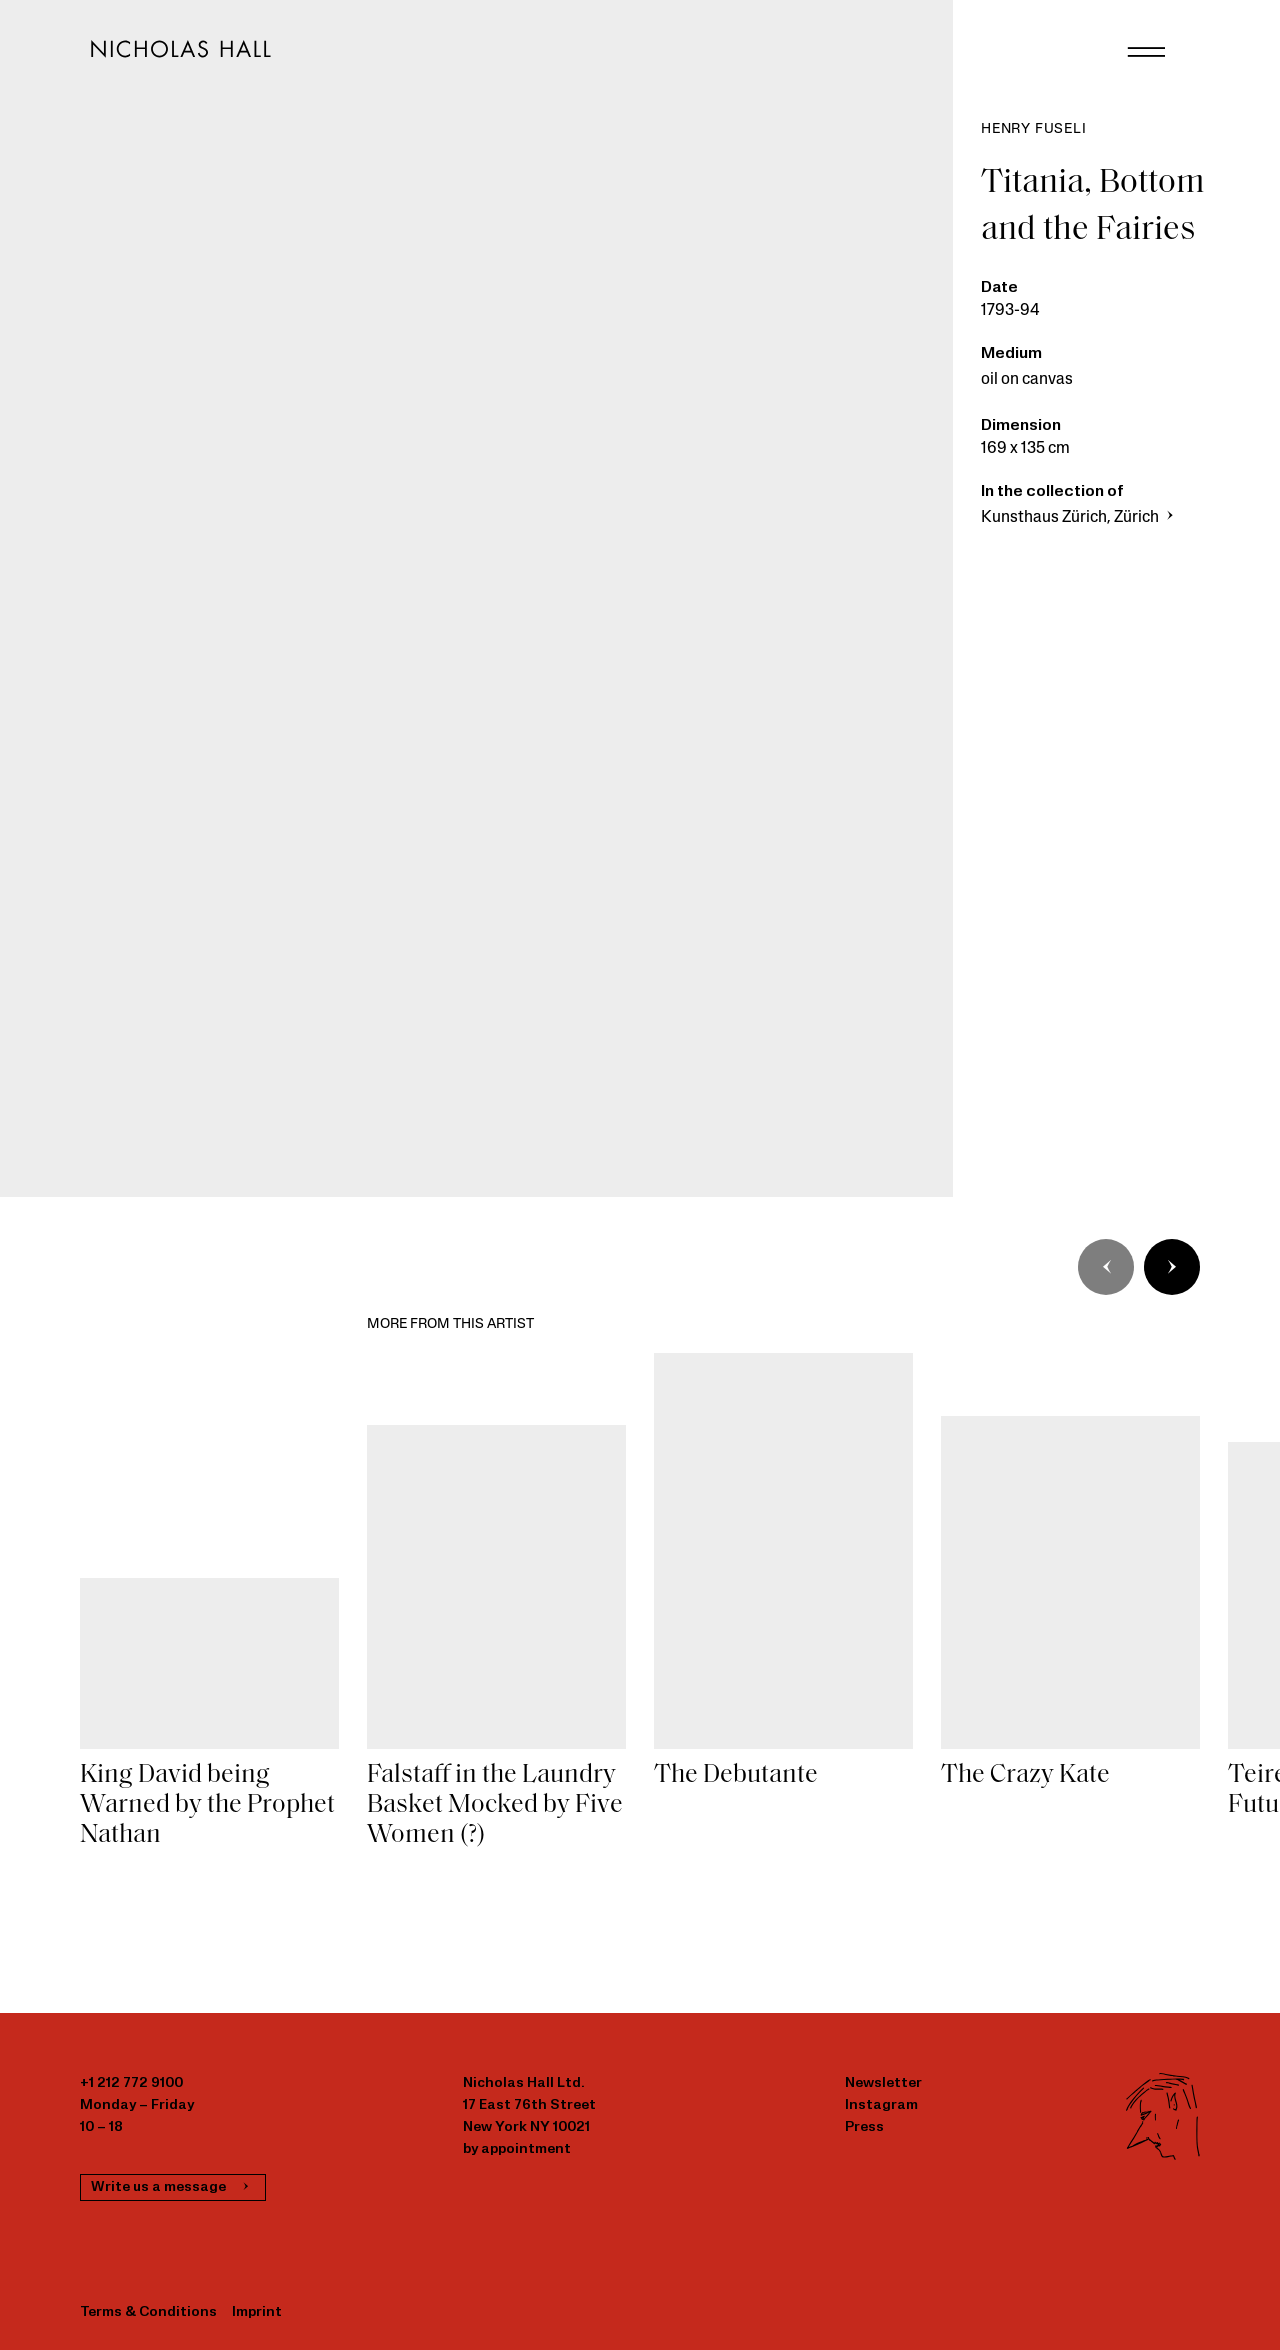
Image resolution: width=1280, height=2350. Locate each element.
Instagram (881, 2105)
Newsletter (883, 2083)
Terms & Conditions (148, 2312)
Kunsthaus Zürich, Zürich (1079, 518)
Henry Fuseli (1034, 129)
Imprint (257, 2312)
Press (864, 2127)
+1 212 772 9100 (131, 2083)
